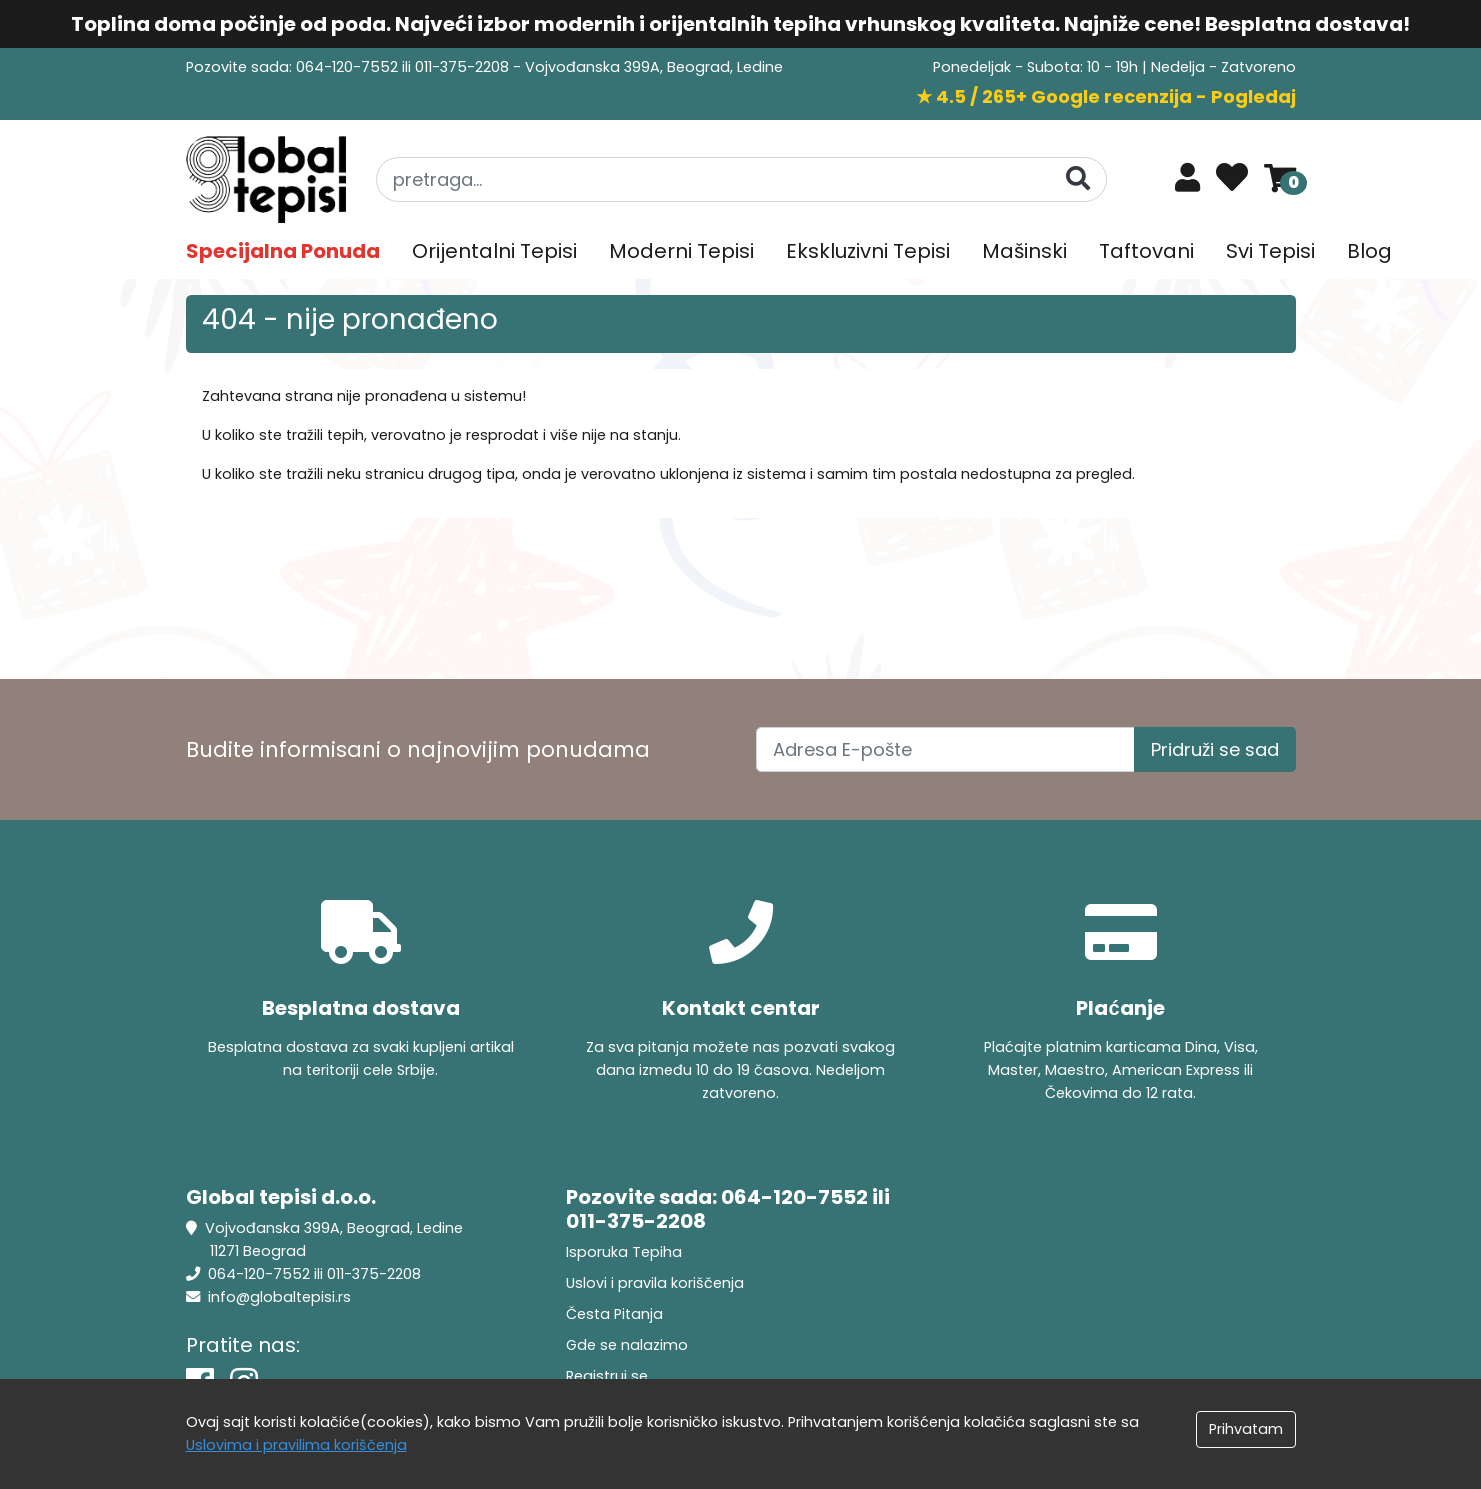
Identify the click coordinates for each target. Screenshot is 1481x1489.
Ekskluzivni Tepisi (868, 251)
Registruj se (607, 1376)
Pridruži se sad (1215, 749)
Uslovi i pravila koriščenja (655, 1283)
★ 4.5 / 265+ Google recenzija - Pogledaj (1106, 96)
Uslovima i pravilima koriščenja (296, 1445)
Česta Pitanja (614, 1314)
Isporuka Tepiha (624, 1252)
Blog (1369, 251)
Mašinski (1024, 251)
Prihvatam (1246, 1429)
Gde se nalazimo (627, 1345)
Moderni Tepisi (681, 251)
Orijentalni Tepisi (494, 251)
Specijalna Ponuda (283, 251)
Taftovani (1146, 251)
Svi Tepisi (1270, 251)
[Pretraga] (1078, 178)
